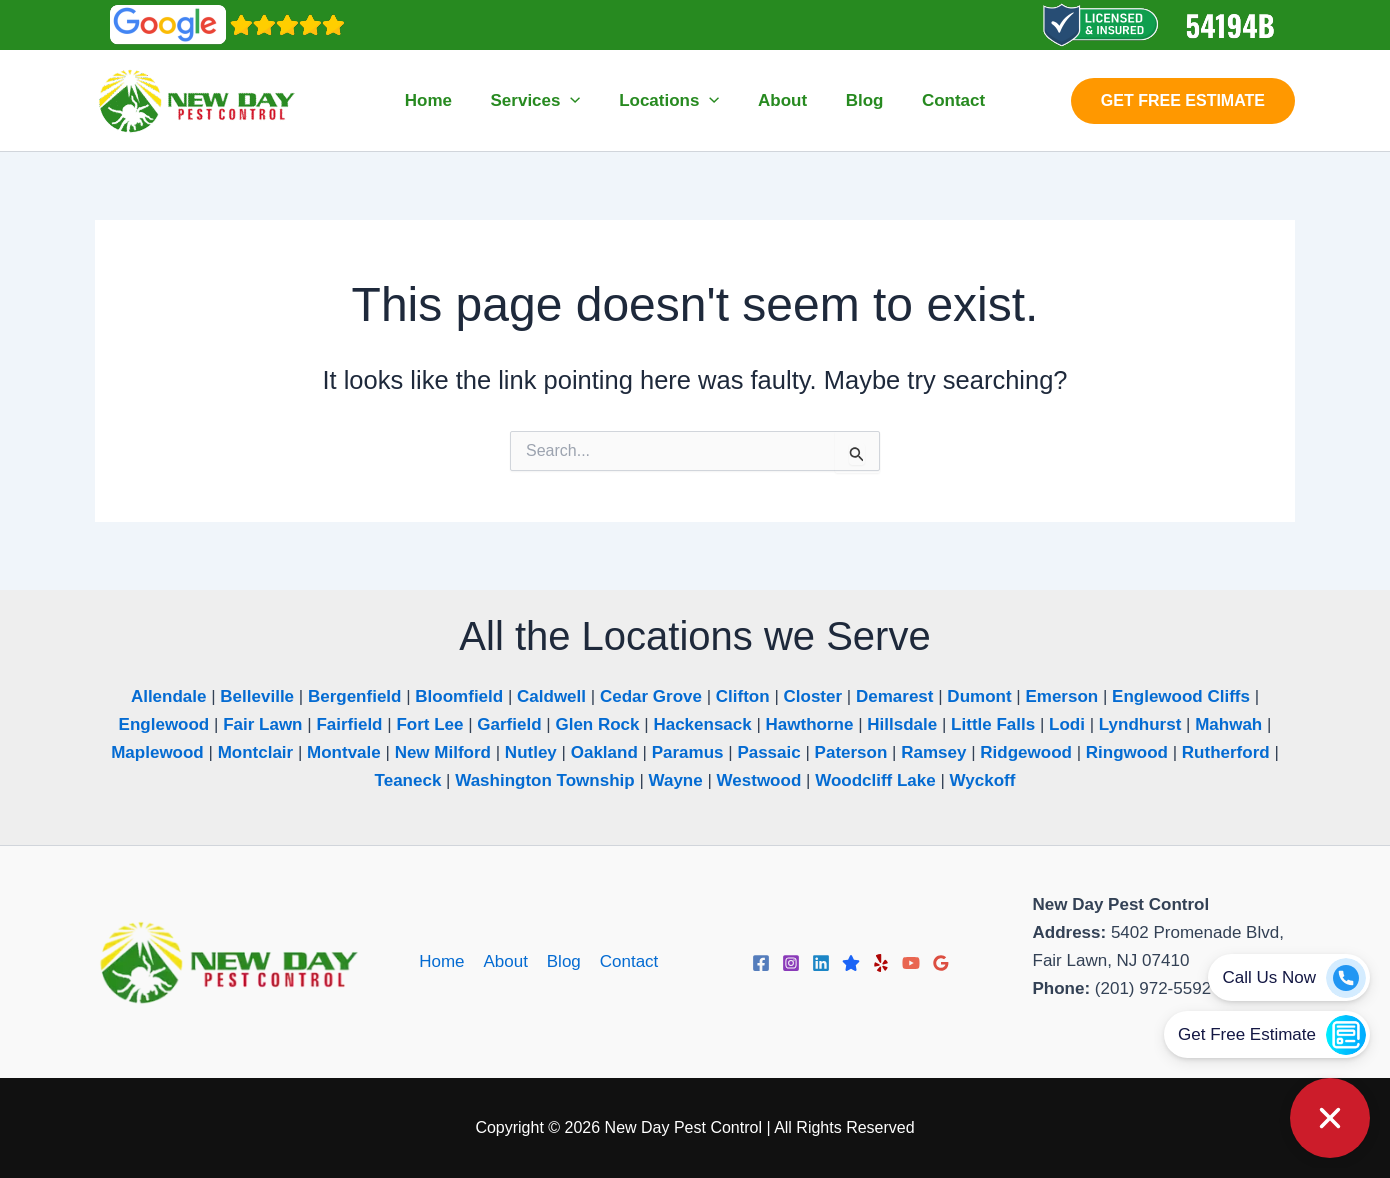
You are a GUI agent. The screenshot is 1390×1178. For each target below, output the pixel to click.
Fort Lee (429, 724)
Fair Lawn (262, 724)
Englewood (164, 724)
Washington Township (544, 780)
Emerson (1061, 696)
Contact (626, 961)
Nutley (531, 752)
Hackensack (702, 724)
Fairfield (349, 724)
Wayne (676, 780)
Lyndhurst (1140, 724)
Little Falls (993, 724)
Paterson (851, 752)
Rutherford (1226, 752)
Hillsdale (902, 724)
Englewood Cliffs (1181, 696)
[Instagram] (791, 963)
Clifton (743, 696)
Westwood (759, 780)
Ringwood (1127, 752)
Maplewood (157, 752)
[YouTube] (911, 963)
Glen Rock (597, 724)
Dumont (979, 696)
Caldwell (551, 696)
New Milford (443, 752)
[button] (577, 101)
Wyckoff (983, 780)
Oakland (604, 752)
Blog (563, 961)
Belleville (257, 696)
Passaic (768, 752)
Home (444, 961)
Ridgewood (1026, 752)
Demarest (895, 696)
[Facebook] (761, 963)
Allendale (169, 696)
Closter (813, 696)
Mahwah (1228, 724)
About (506, 961)
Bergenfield (355, 696)
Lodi (1067, 724)
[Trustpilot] (851, 963)
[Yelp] (881, 963)
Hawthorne (810, 724)
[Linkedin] (821, 963)
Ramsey (933, 752)
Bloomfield (459, 696)
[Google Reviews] (941, 963)
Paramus (688, 752)
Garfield (509, 724)
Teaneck (408, 780)
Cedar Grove (651, 696)
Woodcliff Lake (875, 780)
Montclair (256, 752)
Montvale (344, 752)
